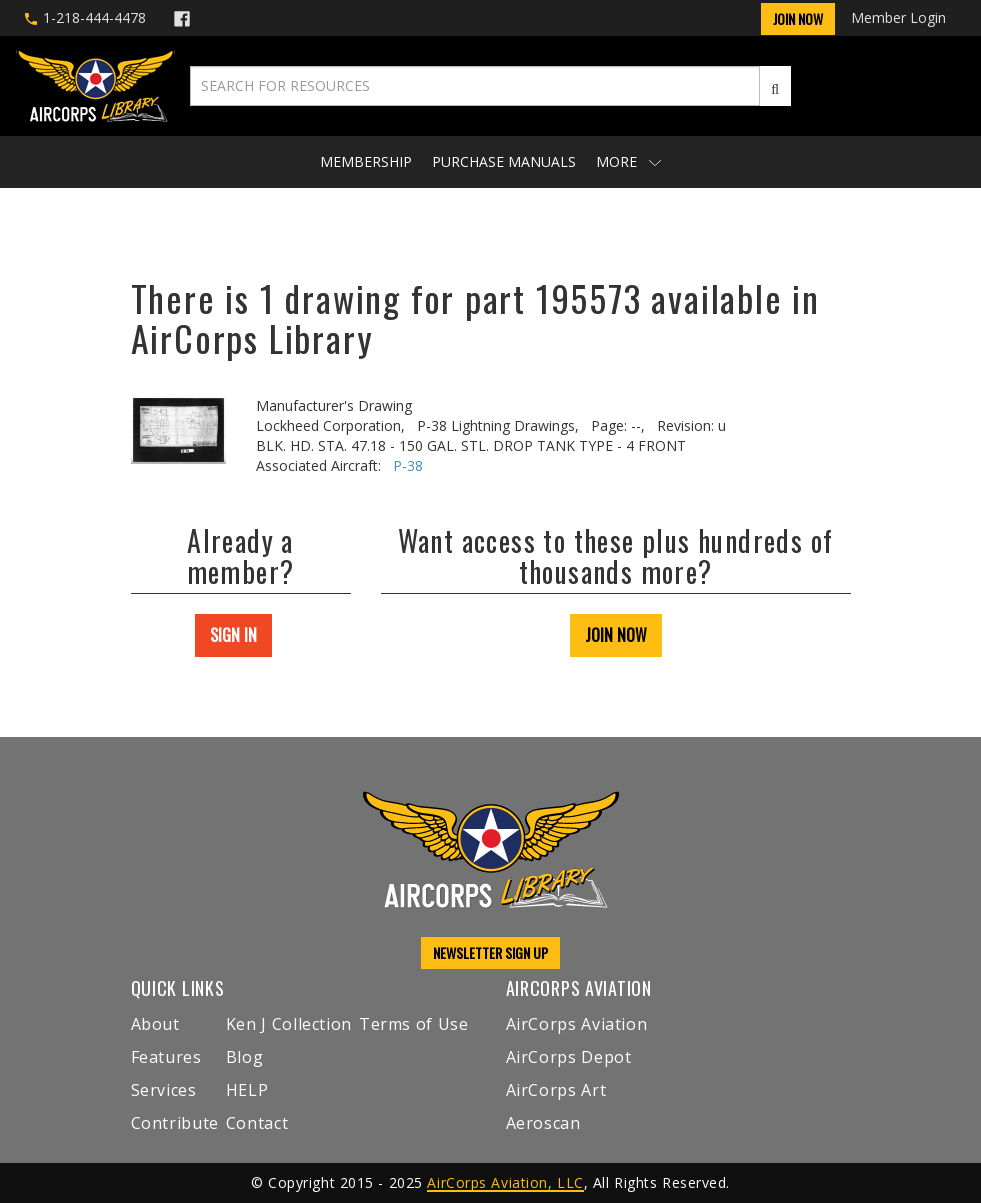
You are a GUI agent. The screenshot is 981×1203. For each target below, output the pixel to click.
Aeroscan (543, 1123)
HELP (247, 1090)
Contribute (175, 1123)
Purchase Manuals (504, 161)
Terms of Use (414, 1024)
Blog (245, 1057)
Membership (366, 161)
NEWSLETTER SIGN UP (490, 952)
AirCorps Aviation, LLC (505, 1182)
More (628, 161)
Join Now (798, 18)
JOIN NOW (616, 635)
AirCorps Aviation (577, 1024)
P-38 (408, 465)
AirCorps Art (556, 1090)
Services (164, 1090)
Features (166, 1057)
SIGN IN (233, 635)
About (155, 1024)
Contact (257, 1123)
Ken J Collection (289, 1024)
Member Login (898, 17)
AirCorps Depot (569, 1057)
